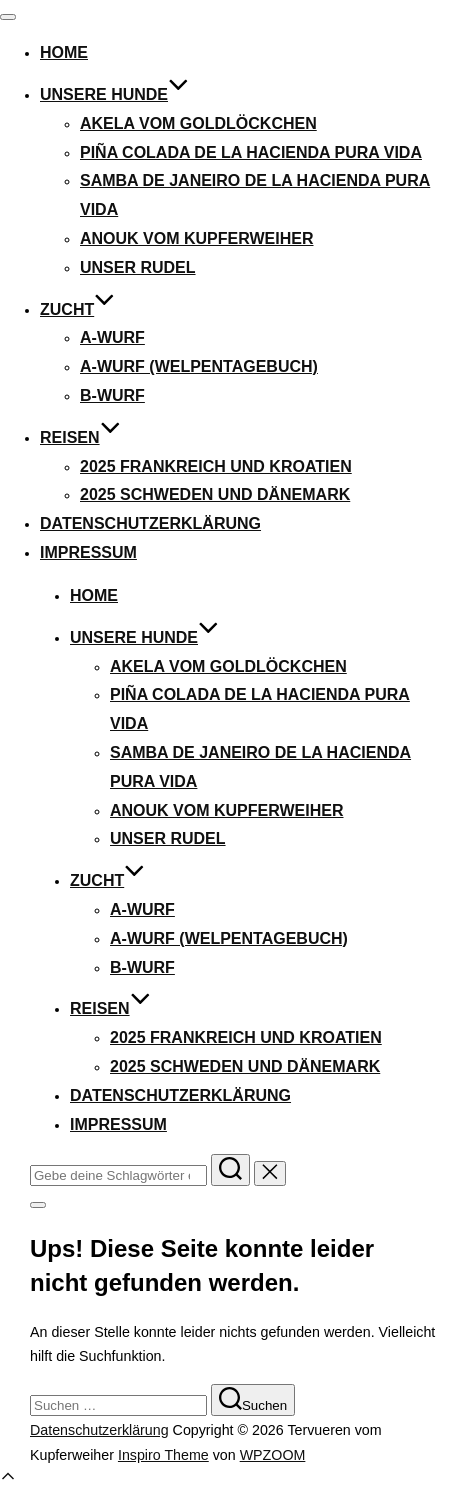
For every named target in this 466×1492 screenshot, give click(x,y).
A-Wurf (112, 337)
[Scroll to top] (8, 1480)
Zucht (77, 309)
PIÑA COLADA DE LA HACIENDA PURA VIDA (251, 152)
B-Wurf (112, 395)
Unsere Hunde (114, 94)
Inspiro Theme (163, 1455)
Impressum (88, 552)
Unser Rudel (138, 267)
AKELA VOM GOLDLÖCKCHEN (198, 123)
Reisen (80, 437)
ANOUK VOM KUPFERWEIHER (197, 238)
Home (64, 52)
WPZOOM (273, 1455)
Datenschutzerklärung (150, 523)
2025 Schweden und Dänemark (215, 494)
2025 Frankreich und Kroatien (216, 466)
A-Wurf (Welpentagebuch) (199, 366)
